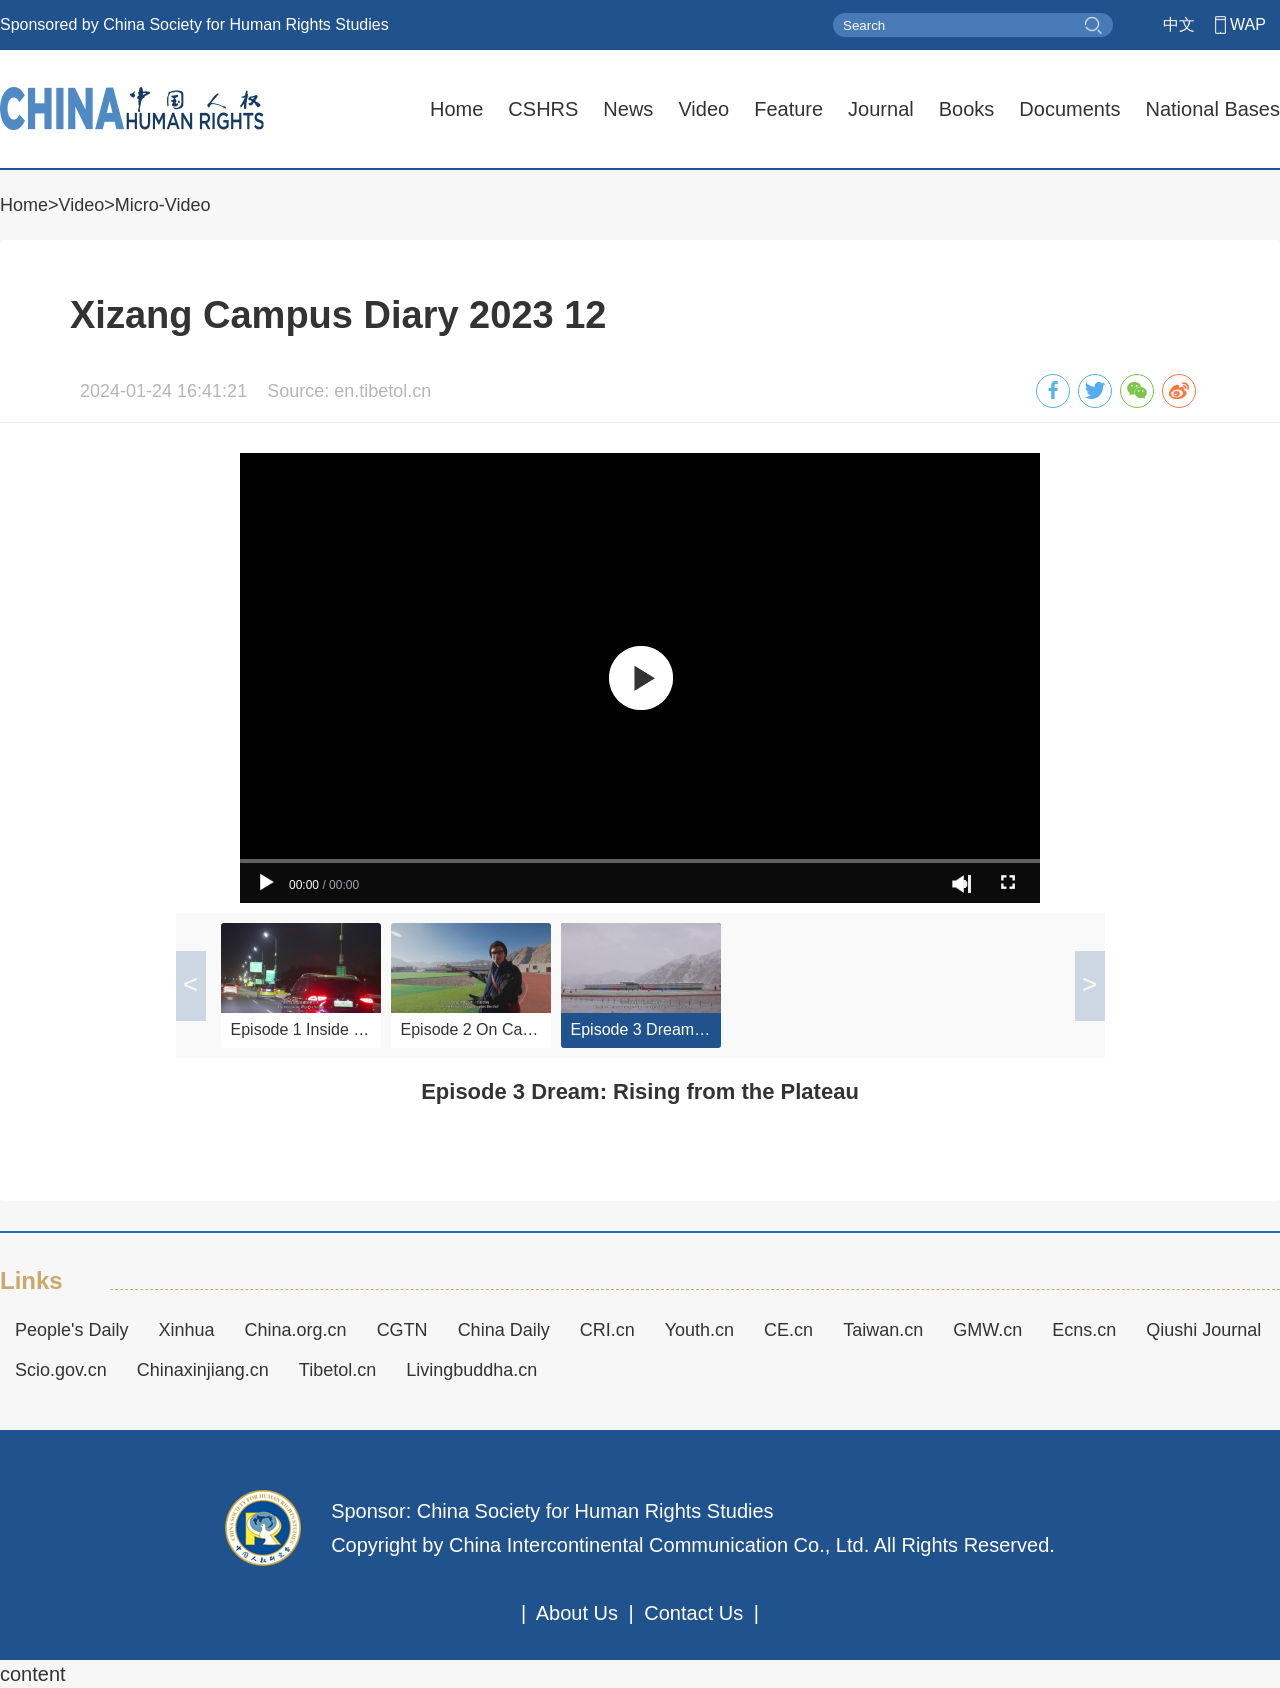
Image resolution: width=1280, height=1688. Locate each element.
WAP (1248, 24)
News (628, 109)
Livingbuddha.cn (471, 1370)
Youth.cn (699, 1330)
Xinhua (187, 1330)
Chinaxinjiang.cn (203, 1370)
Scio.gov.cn (61, 1370)
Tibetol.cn (337, 1370)
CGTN (402, 1330)
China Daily (504, 1330)
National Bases (1212, 109)
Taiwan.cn (883, 1330)
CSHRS (543, 109)
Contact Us (693, 1613)
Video (703, 109)
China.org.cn (296, 1330)
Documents (1069, 109)
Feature (788, 109)
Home (456, 109)
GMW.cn (987, 1330)
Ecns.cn (1084, 1330)
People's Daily (72, 1330)
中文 (1179, 24)
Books (967, 109)
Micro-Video (163, 205)
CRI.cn (607, 1330)
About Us (577, 1613)
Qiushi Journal (1203, 1330)
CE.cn (788, 1330)
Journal (881, 109)
